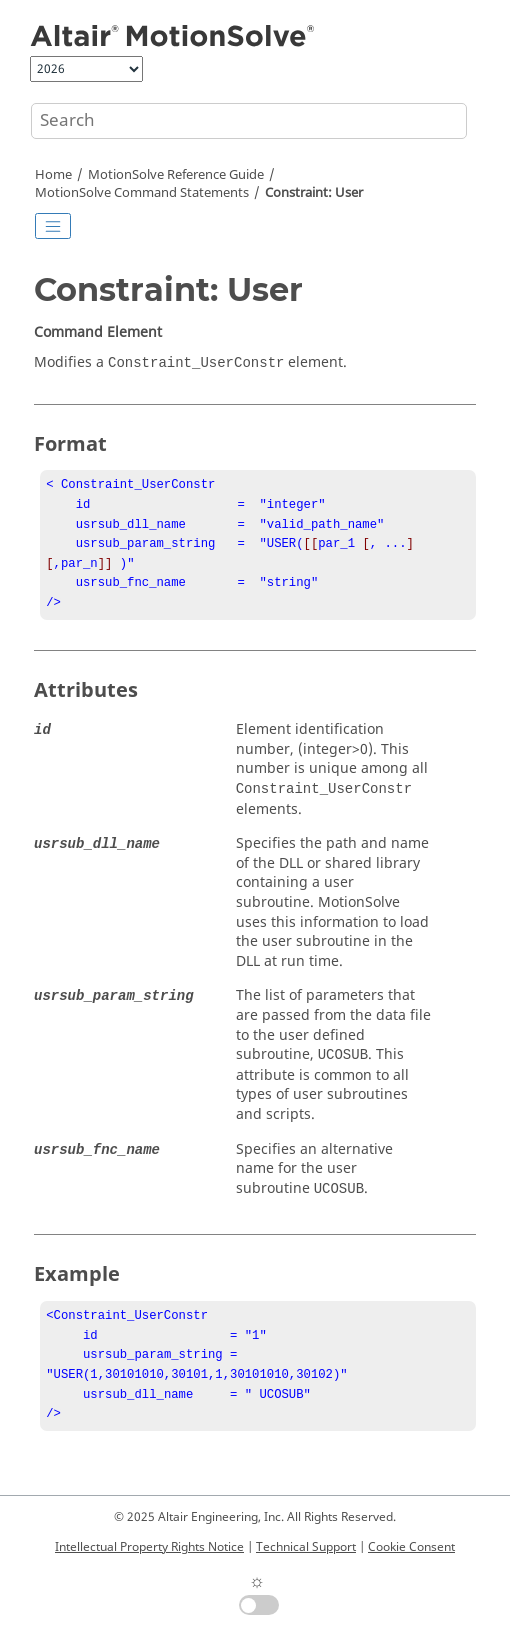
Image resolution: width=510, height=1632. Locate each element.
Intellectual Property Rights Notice (149, 1547)
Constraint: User (314, 193)
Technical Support (306, 1547)
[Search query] (249, 121)
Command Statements (142, 193)
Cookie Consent (411, 1547)
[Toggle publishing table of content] (53, 226)
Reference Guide (176, 175)
